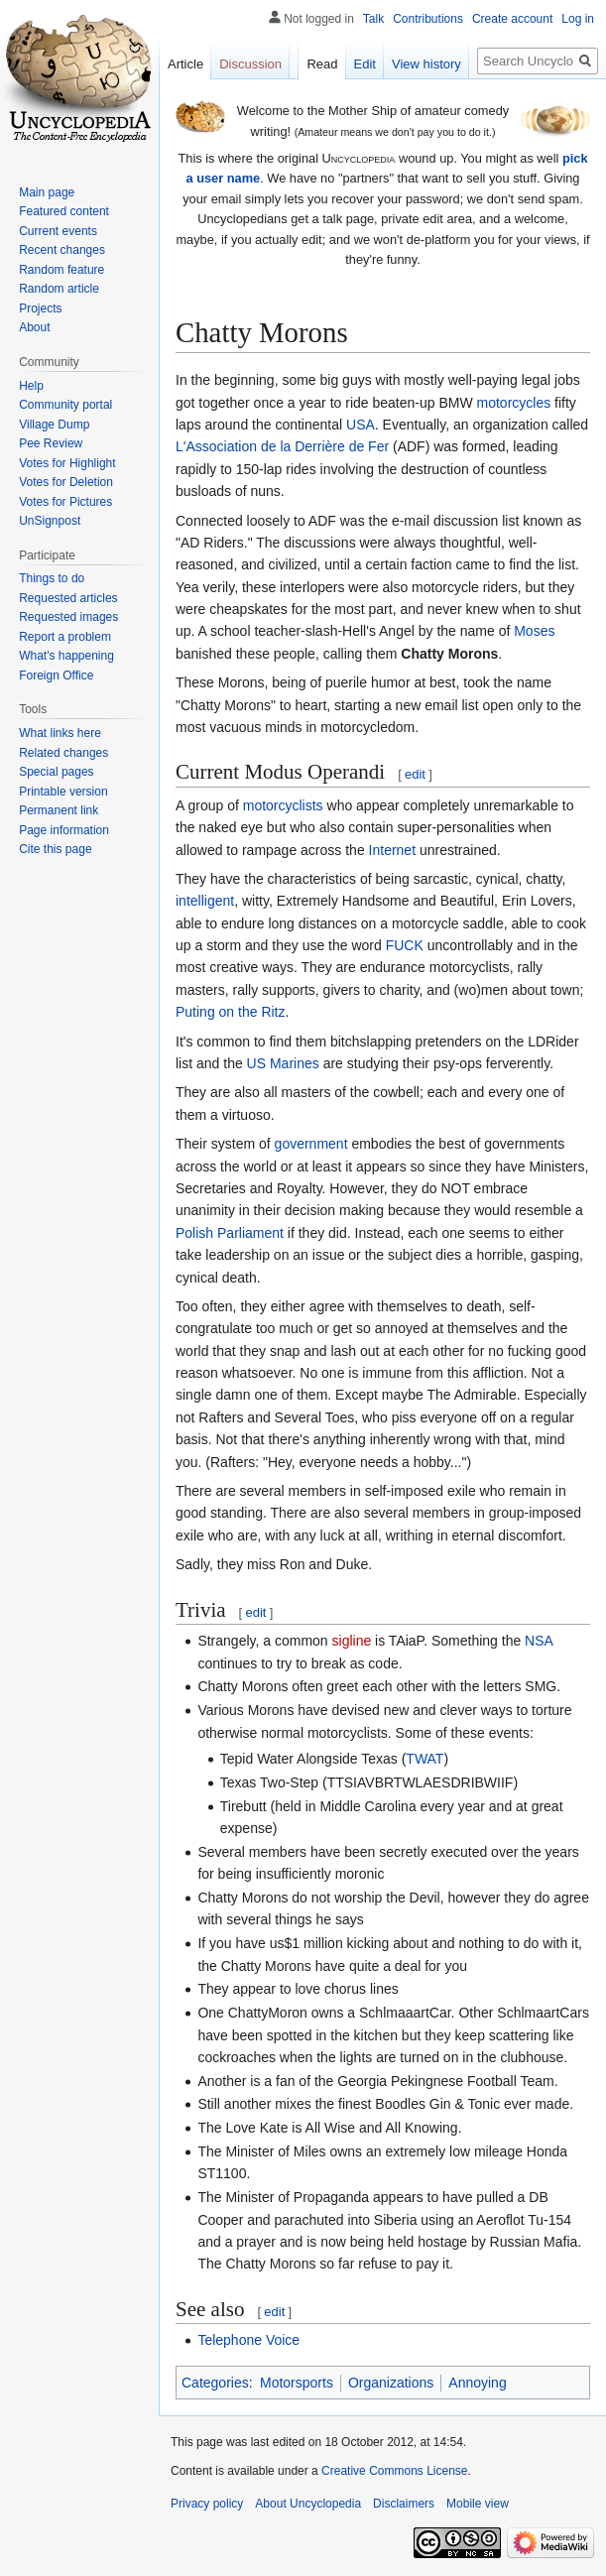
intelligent (205, 901)
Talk (373, 19)
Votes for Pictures (65, 502)
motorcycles (514, 403)
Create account (512, 19)
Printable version (63, 791)
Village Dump (54, 424)
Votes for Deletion (66, 482)
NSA (538, 1641)
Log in (577, 19)
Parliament (250, 1233)
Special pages (56, 772)
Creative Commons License (394, 2471)
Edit (365, 64)
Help (31, 386)
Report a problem (65, 637)
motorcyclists (283, 805)
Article (185, 64)
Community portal (65, 405)
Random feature (61, 270)
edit (415, 774)
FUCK (405, 945)
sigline (352, 1641)
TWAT (424, 1759)
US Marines (283, 1063)
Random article (59, 289)
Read (321, 64)
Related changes (63, 753)
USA (360, 424)
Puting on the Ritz (231, 1012)
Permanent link (58, 810)
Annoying (477, 2383)
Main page (46, 192)
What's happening (66, 656)
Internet (392, 850)
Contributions (428, 19)
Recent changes (62, 250)
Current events (58, 231)
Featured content (64, 211)
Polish (194, 1233)
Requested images (68, 617)
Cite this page (55, 849)
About (34, 327)
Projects (40, 308)
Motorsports (296, 2383)
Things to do (51, 578)
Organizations (390, 2383)
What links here (60, 733)
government (311, 1144)
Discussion (250, 64)
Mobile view (477, 2504)
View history (426, 64)
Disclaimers (403, 2504)
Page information (64, 830)
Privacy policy (207, 2504)
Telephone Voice (248, 2340)
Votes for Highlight (67, 463)
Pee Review (50, 443)
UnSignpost (49, 521)
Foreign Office (56, 675)
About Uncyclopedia (308, 2504)
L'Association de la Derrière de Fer (282, 446)
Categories (215, 2383)
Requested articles (68, 598)
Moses (534, 631)
